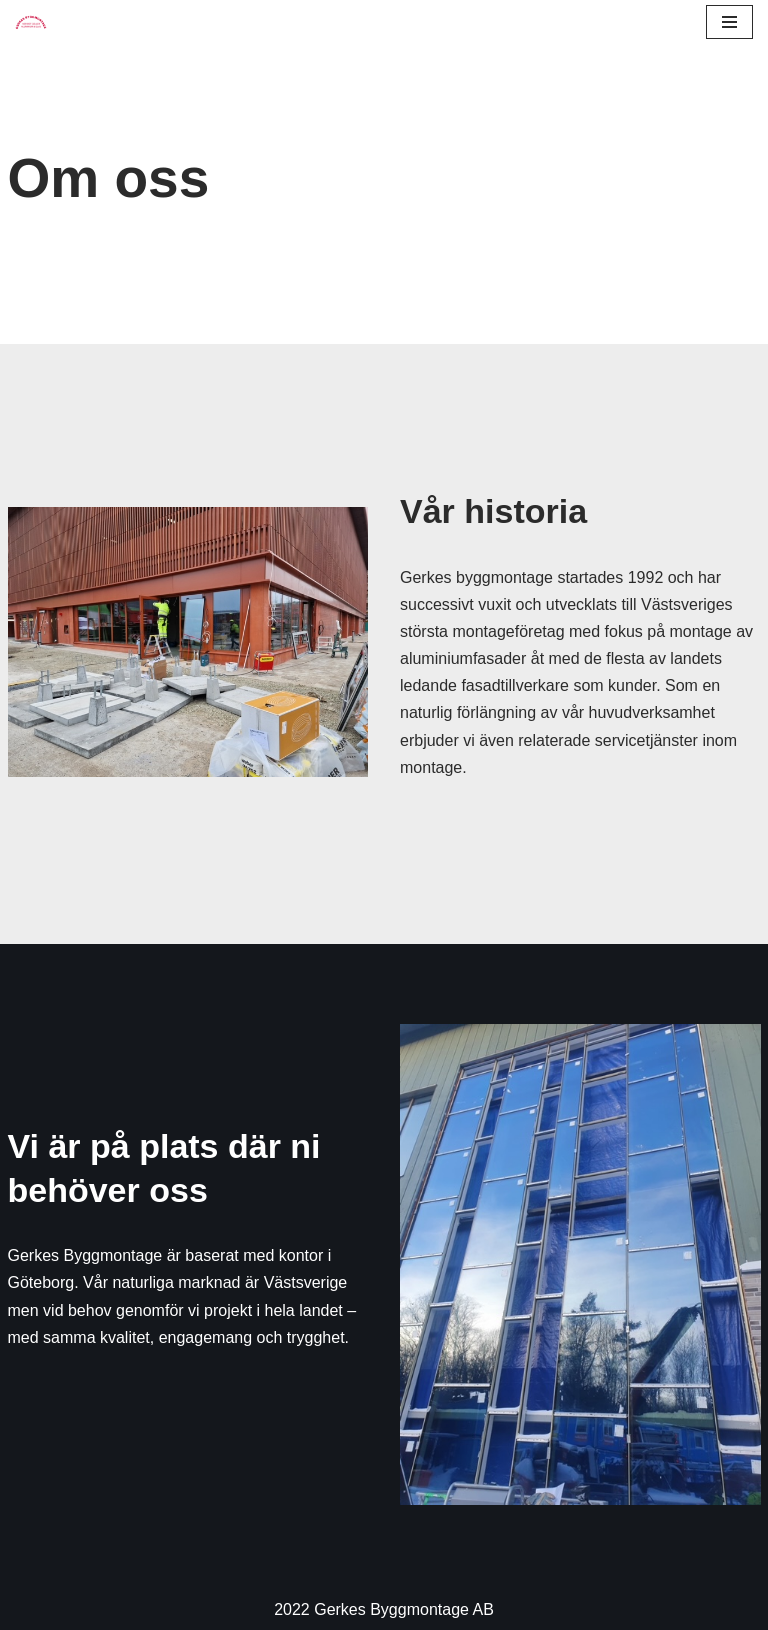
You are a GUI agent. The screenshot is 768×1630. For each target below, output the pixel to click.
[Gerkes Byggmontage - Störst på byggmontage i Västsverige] (31, 22)
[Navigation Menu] (729, 22)
